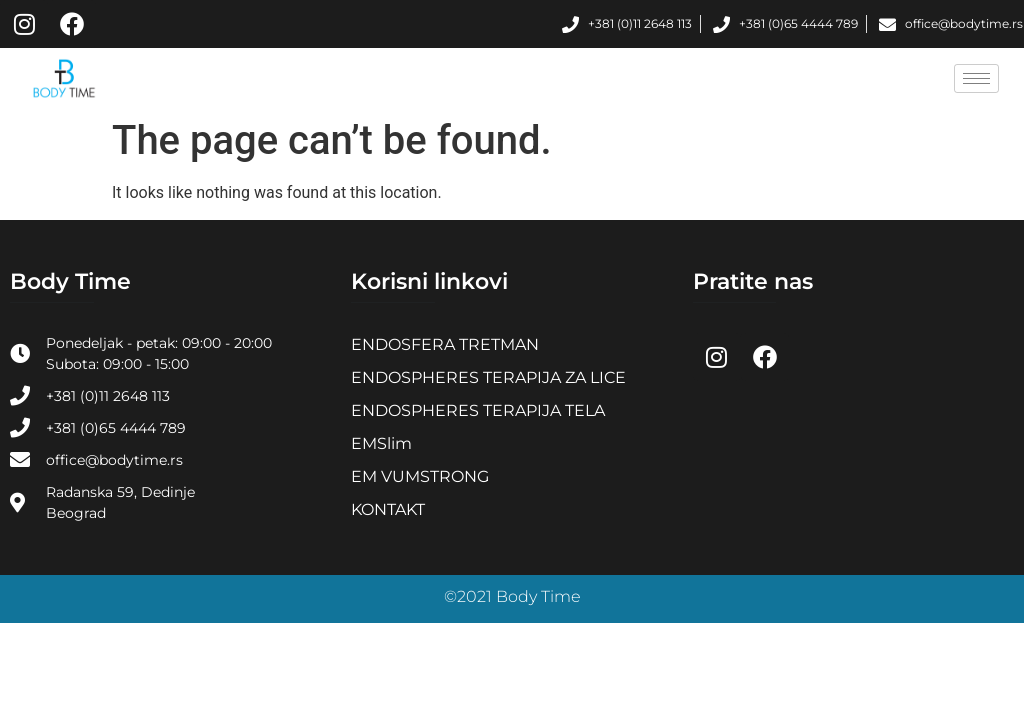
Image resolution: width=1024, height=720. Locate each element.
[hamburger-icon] (976, 78)
